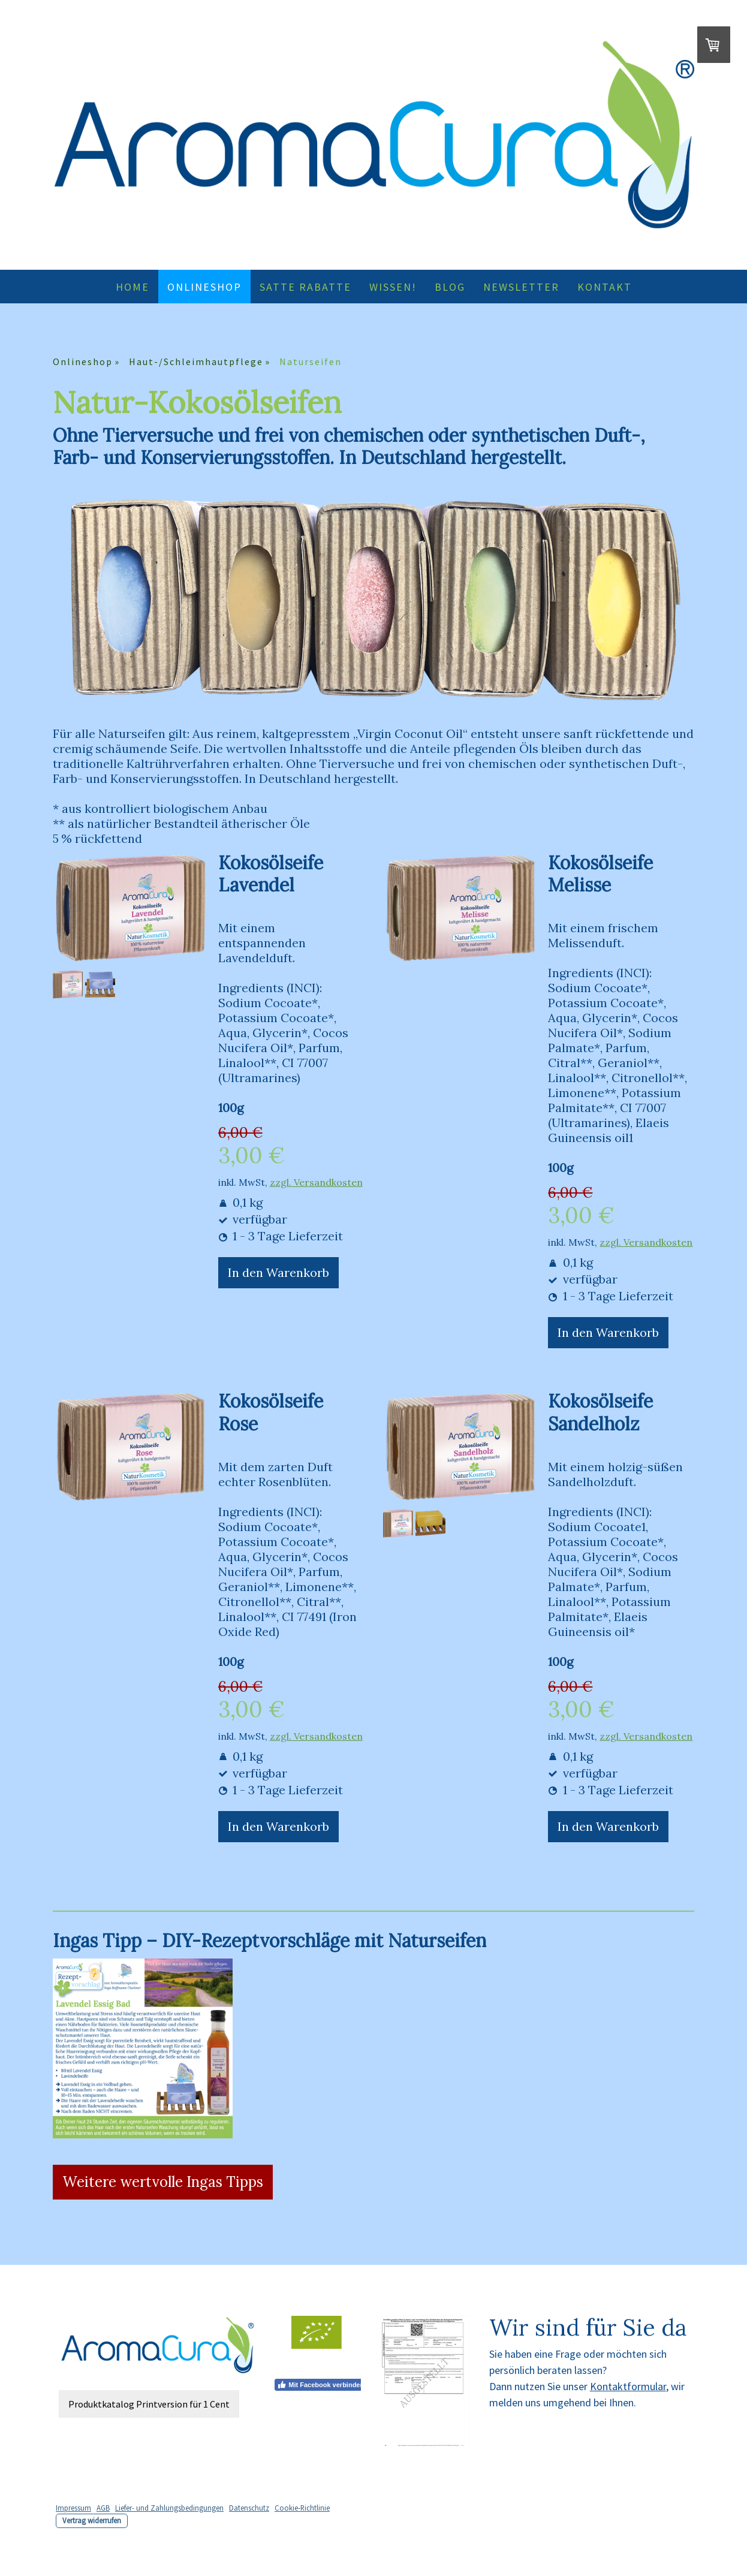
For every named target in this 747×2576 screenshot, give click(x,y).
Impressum (73, 2507)
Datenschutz (249, 2507)
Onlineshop (204, 287)
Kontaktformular (628, 2386)
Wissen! (393, 287)
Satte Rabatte (305, 287)
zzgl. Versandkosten (316, 1182)
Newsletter (521, 287)
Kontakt (604, 287)
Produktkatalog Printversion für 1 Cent (149, 2404)
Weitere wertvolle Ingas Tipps (162, 2182)
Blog (450, 287)
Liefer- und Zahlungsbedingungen (169, 2507)
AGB (103, 2507)
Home (132, 287)
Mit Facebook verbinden (320, 2385)
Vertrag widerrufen (91, 2520)
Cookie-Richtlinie (302, 2507)
